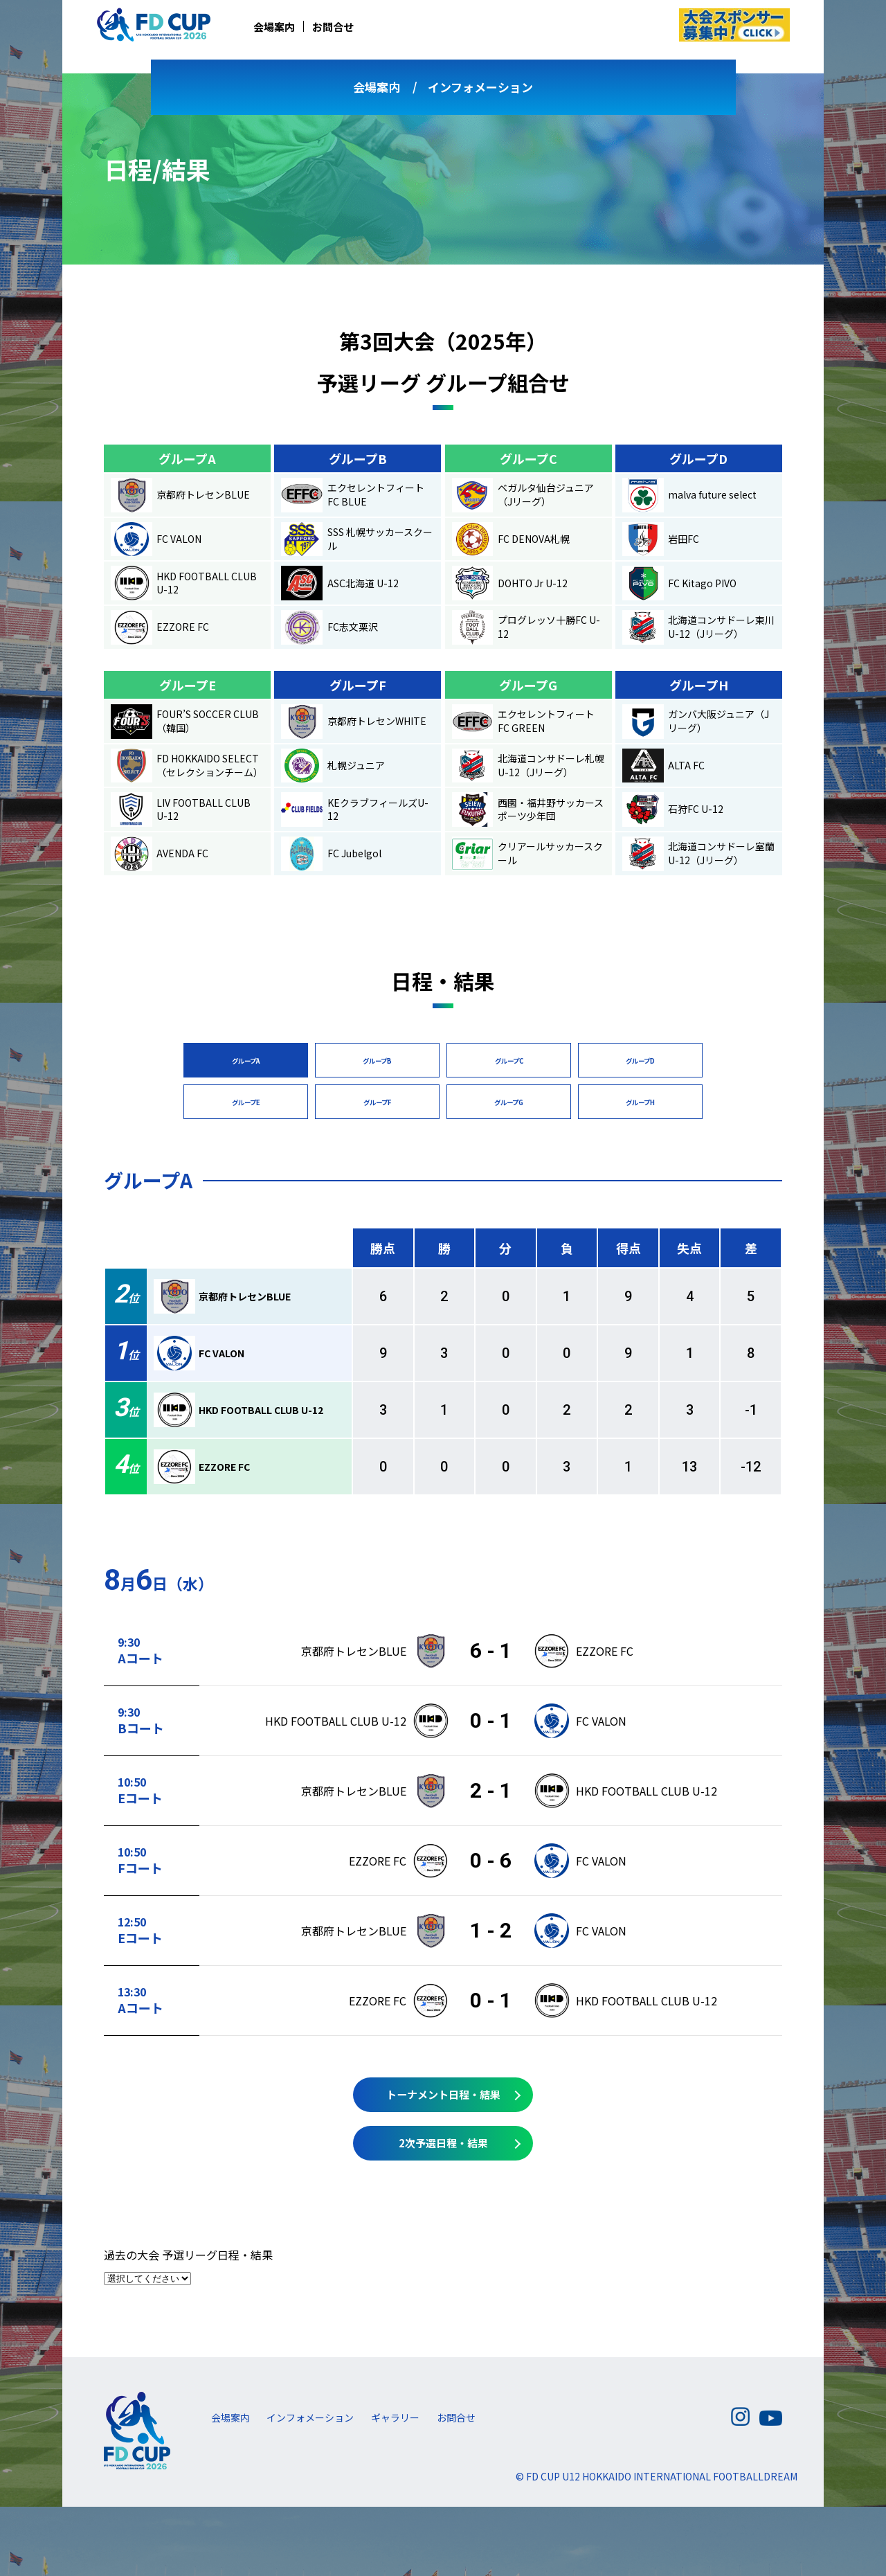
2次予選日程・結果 (443, 2143)
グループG (509, 1102)
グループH (640, 1102)
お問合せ (333, 26)
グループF (377, 1102)
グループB (377, 1061)
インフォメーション (480, 87)
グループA (246, 1061)
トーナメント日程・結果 (443, 2094)
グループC (509, 1061)
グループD (640, 1061)
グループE (245, 1102)
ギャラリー (395, 2417)
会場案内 (274, 26)
